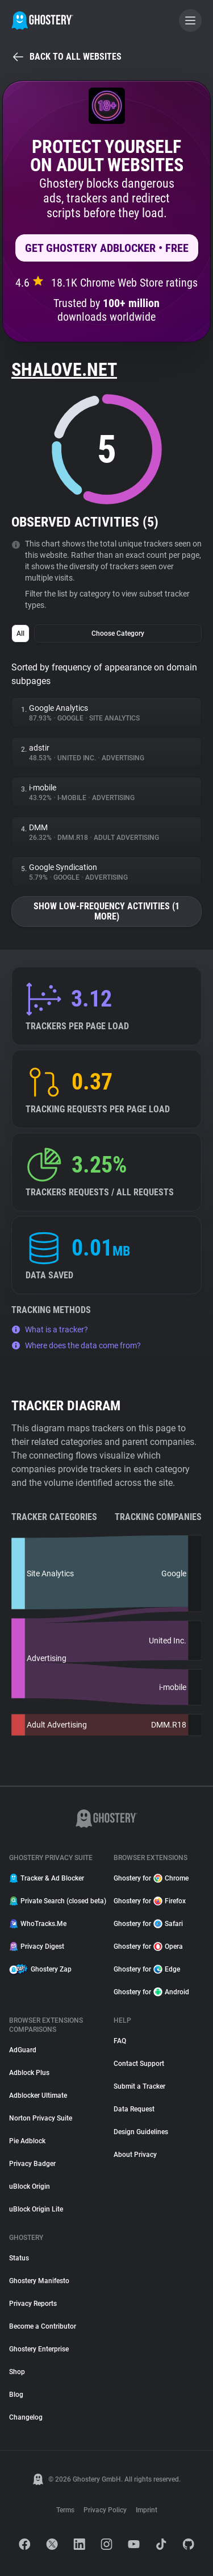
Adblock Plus (29, 2073)
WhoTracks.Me (37, 1923)
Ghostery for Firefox (150, 1901)
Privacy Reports (33, 2304)
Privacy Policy (105, 2510)
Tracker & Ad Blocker (46, 1878)
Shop (17, 2372)
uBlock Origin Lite (36, 2209)
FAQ (120, 2041)
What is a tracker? (49, 1329)
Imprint (146, 2510)
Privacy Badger (32, 2164)
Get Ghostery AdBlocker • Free (107, 248)
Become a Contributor (42, 2326)
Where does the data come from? (76, 1345)
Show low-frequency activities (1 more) (106, 911)
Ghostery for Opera (148, 1946)
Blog (16, 2395)
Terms (65, 2510)
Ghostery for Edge (147, 1969)
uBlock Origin (29, 2186)
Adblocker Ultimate (38, 2095)
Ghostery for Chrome (151, 1878)
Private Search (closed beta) (54, 1901)
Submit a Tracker (139, 2086)
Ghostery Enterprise (39, 2349)
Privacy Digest (36, 1946)
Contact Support (139, 2064)
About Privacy (135, 2155)
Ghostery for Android (151, 1992)
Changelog (26, 2417)
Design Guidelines (141, 2132)
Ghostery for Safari (148, 1923)
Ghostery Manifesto (39, 2281)
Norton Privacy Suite (40, 2118)
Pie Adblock (27, 2141)
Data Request (134, 2109)
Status (19, 2258)
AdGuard (22, 2050)
